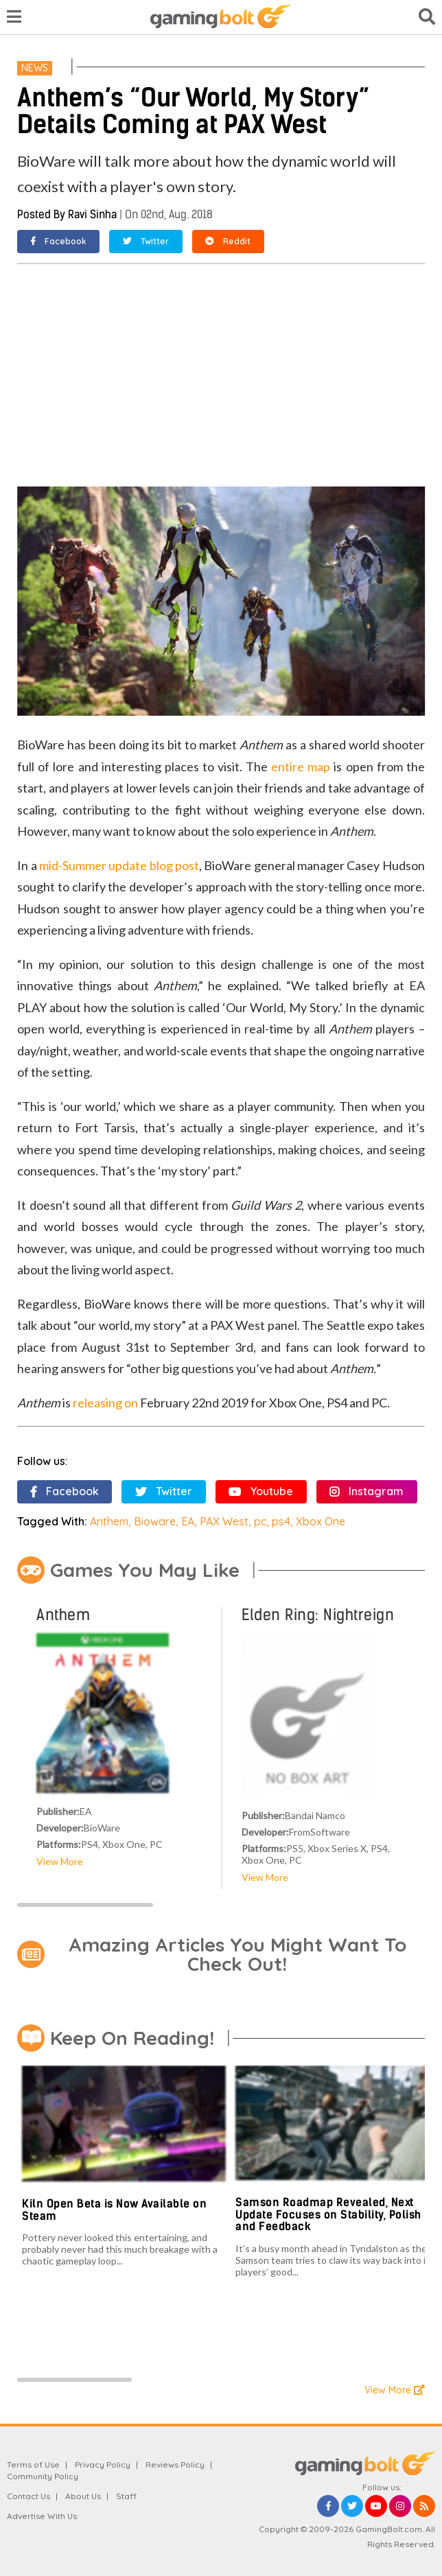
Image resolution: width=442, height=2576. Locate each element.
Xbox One (320, 1521)
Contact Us (28, 2496)
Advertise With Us (42, 2516)
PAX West (224, 1521)
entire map (300, 766)
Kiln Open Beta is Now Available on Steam (114, 2210)
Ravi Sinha (92, 214)
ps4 (281, 1521)
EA (187, 1521)
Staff (126, 2496)
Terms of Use (33, 2464)
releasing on (105, 1402)
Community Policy (42, 2476)
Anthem (109, 1521)
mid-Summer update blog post (119, 865)
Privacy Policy (102, 2464)
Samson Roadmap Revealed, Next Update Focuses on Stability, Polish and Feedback (328, 2214)
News (34, 68)
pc (260, 1521)
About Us (83, 2496)
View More (59, 1861)
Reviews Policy (175, 2464)
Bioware (155, 1521)
